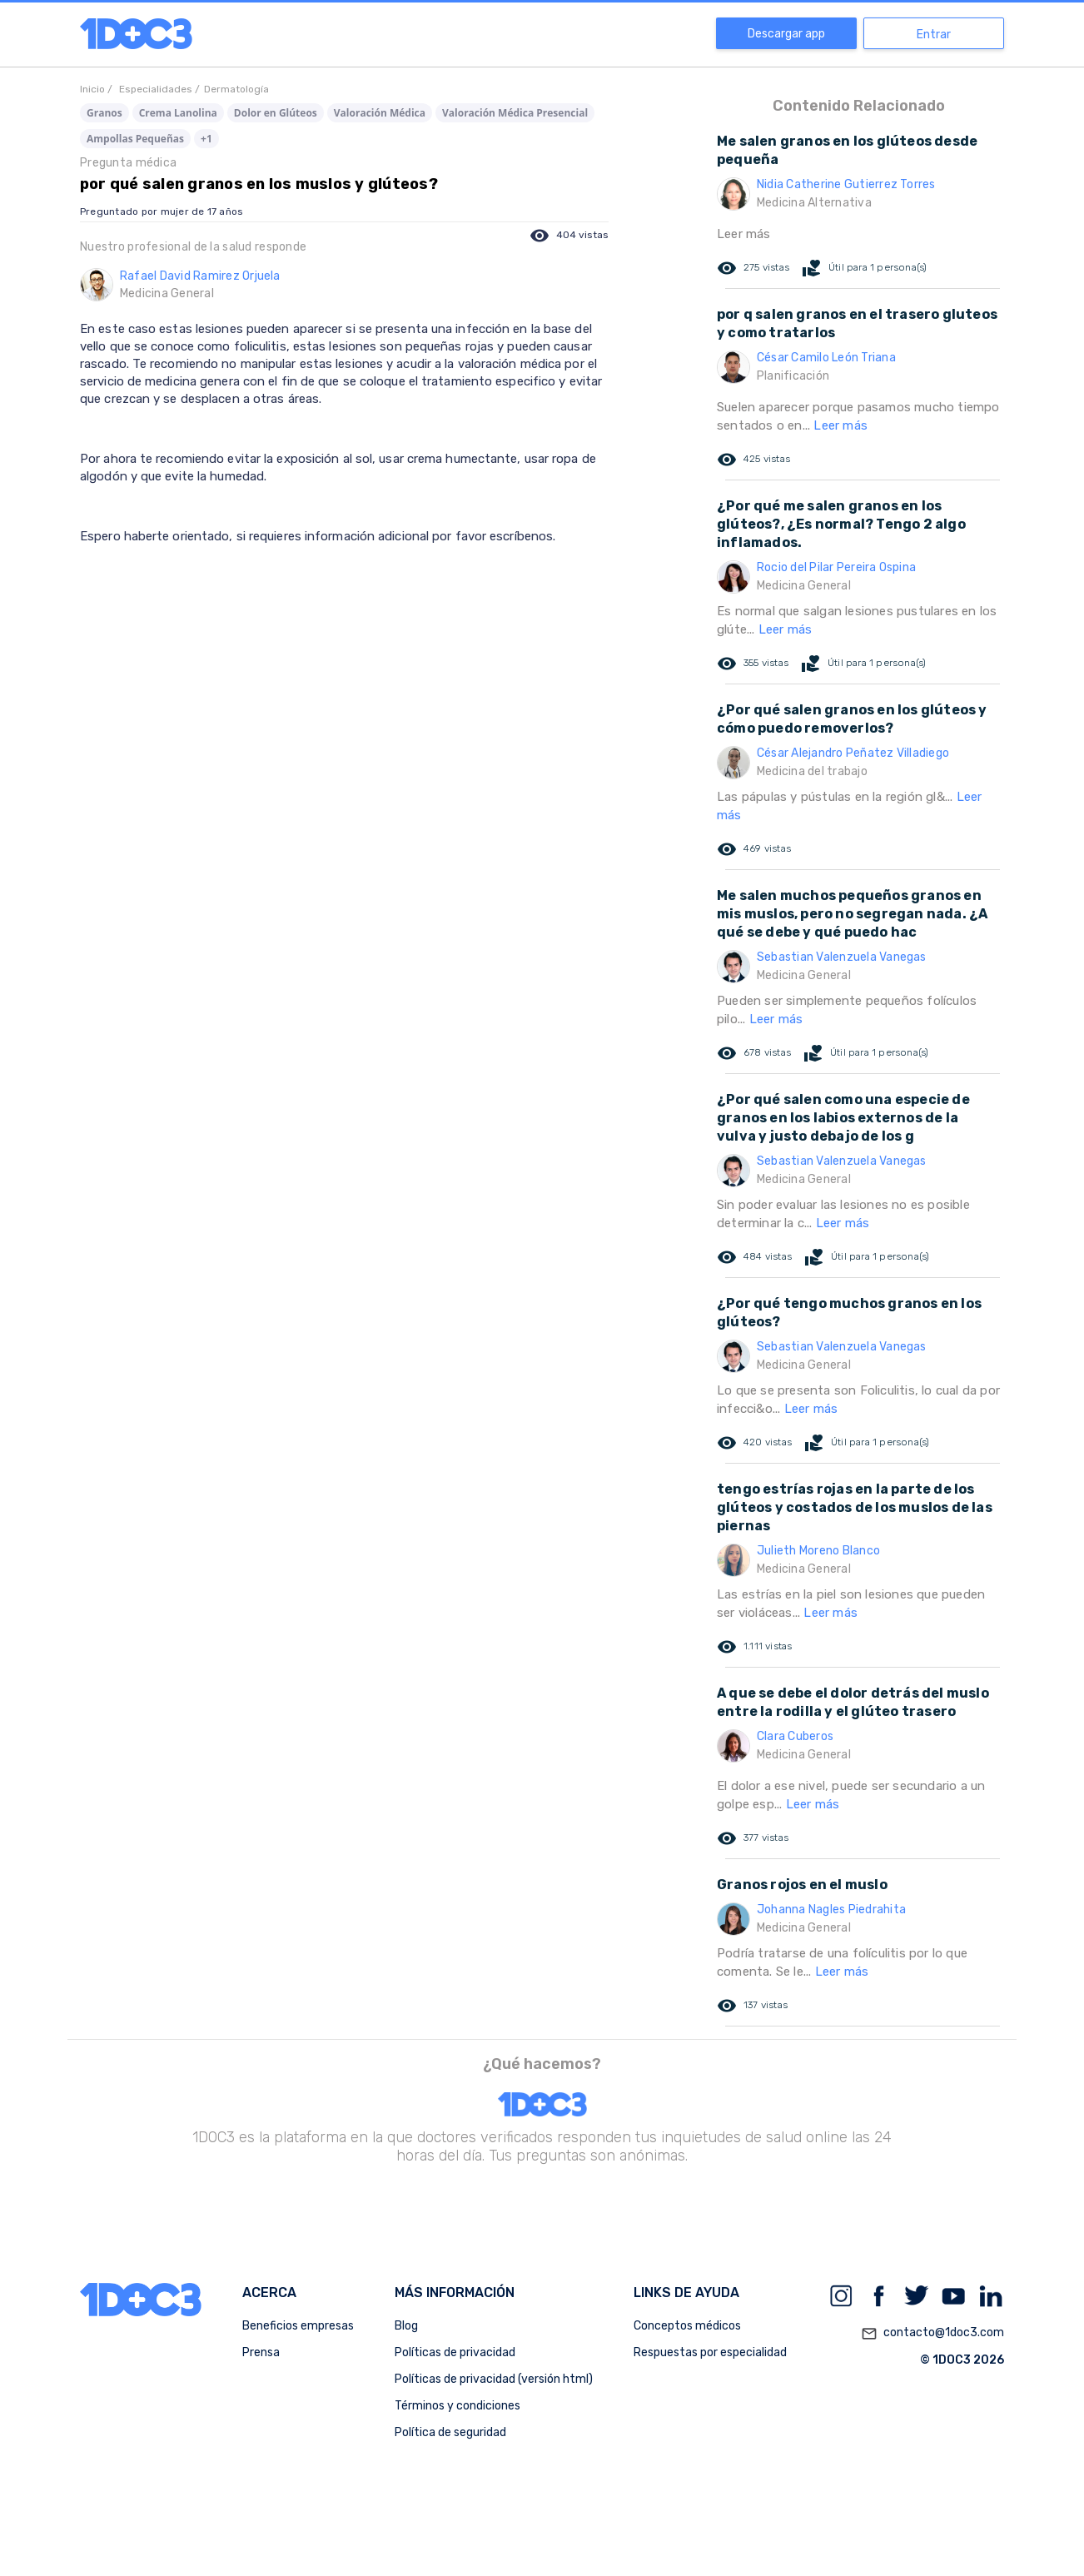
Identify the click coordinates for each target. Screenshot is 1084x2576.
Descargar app (786, 34)
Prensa (261, 2352)
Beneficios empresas (298, 2326)
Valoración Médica (379, 113)
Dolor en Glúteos (275, 113)
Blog (406, 2326)
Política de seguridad (450, 2432)
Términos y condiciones (457, 2406)
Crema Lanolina (178, 113)
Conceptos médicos (687, 2326)
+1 (206, 139)
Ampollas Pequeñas (135, 139)
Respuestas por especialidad (710, 2352)
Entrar (934, 34)
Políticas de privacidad (455, 2352)
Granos (104, 113)
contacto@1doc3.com (932, 2333)
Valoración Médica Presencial (515, 113)
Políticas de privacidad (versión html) (494, 2379)
